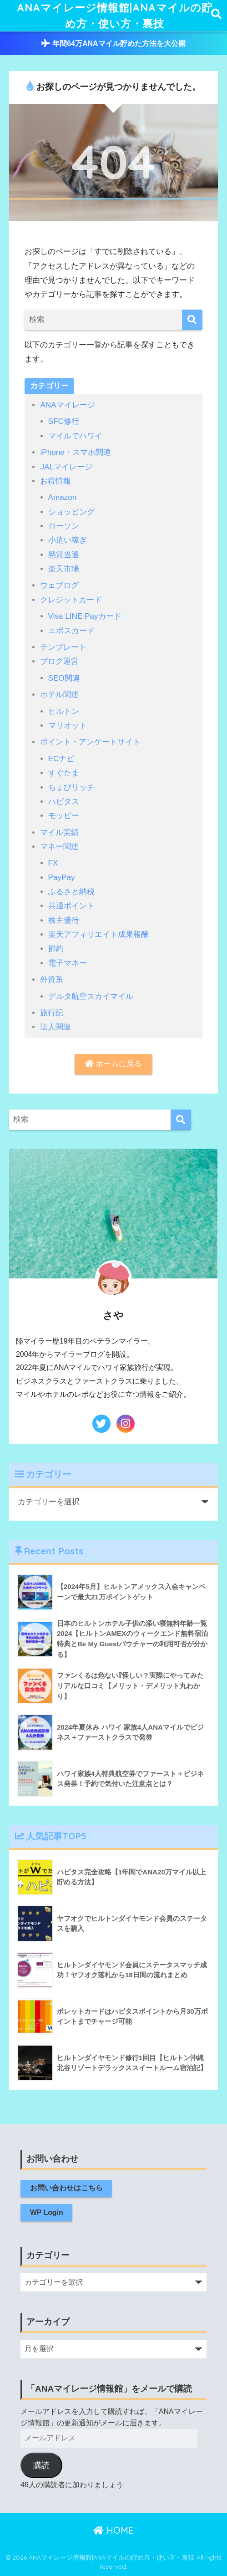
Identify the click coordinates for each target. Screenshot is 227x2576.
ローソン (63, 526)
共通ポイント (71, 905)
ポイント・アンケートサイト (90, 742)
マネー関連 (59, 846)
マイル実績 (59, 832)
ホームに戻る (113, 1063)
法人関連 (55, 1027)
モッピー (63, 815)
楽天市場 (63, 569)
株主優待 (63, 920)
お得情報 (55, 481)
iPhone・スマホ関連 (75, 452)
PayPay (61, 877)
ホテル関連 (59, 694)
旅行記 (51, 1012)
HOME (113, 2530)
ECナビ (61, 758)
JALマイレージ (66, 467)
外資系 (51, 979)
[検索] (192, 320)
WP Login (46, 2212)
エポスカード (71, 630)
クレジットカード (71, 600)
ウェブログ (59, 585)
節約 (56, 948)
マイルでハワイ (75, 436)
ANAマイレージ (67, 405)
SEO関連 (64, 678)
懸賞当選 (63, 554)
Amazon (62, 497)
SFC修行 (63, 421)
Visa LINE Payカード (84, 616)
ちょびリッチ (71, 787)
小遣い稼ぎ (67, 540)
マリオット (67, 725)
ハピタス (63, 801)
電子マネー (67, 963)
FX (53, 863)
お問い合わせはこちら (66, 2188)
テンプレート (63, 647)
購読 (41, 2465)
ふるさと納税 (71, 891)
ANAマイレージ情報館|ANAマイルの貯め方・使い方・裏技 (114, 15)
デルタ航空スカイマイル (90, 996)
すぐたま (63, 773)
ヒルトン (63, 711)
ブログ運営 (59, 661)
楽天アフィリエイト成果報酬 (98, 934)
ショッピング (71, 512)
